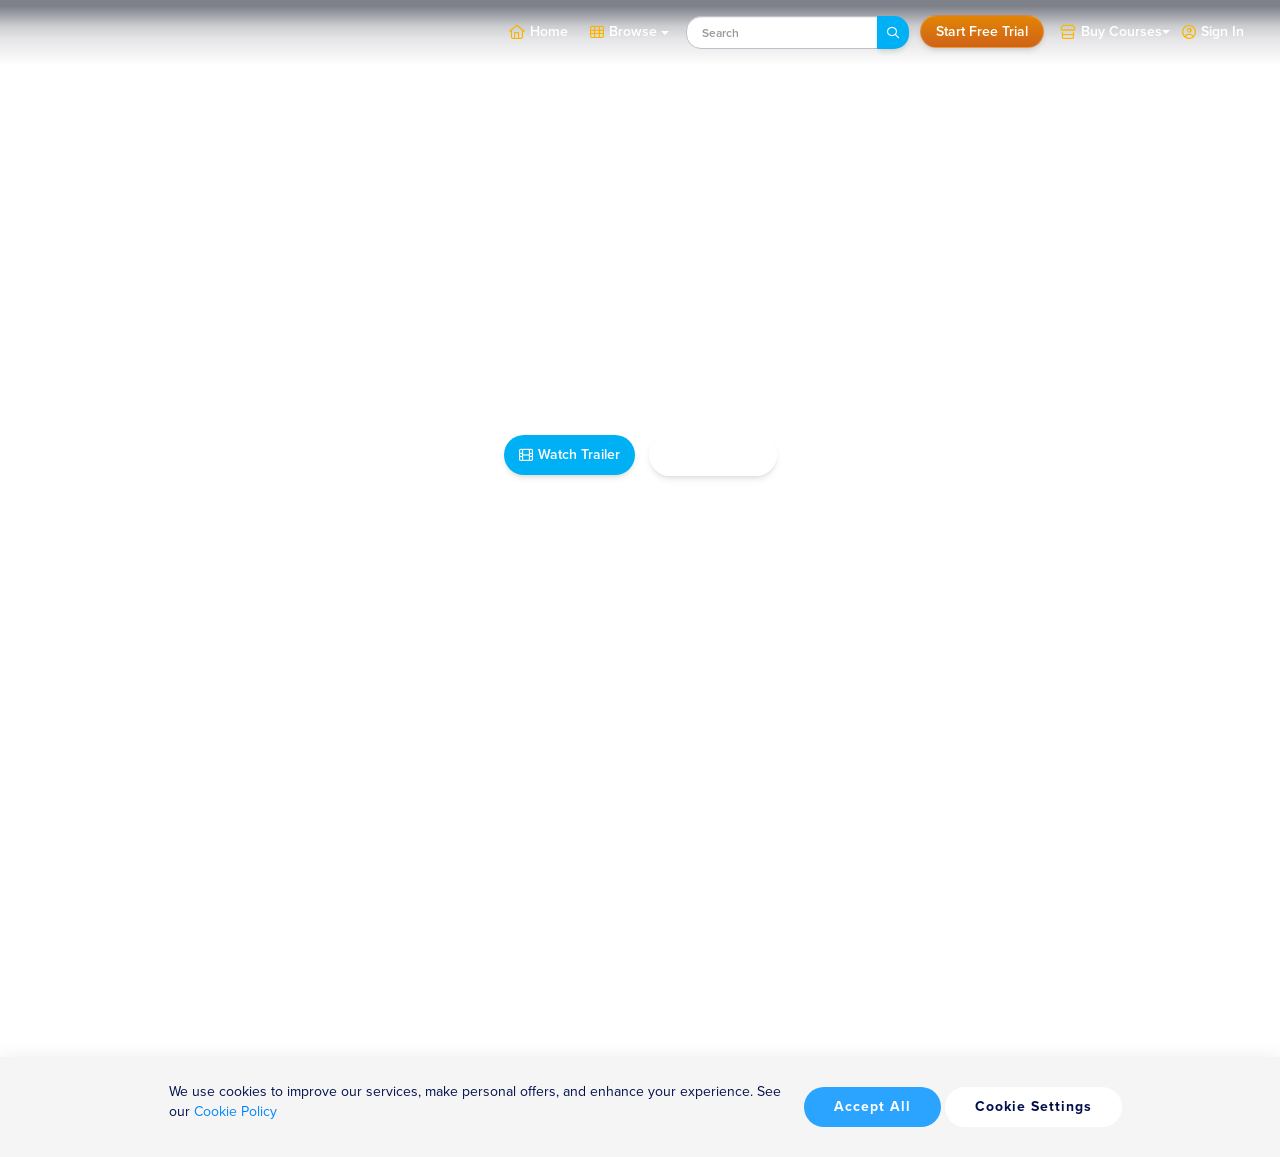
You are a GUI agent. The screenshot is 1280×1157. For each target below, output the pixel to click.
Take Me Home (713, 454)
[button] (1213, 30)
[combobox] (782, 32)
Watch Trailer (569, 454)
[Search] (893, 32)
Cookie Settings (1033, 1106)
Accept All (872, 1106)
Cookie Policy (235, 1111)
